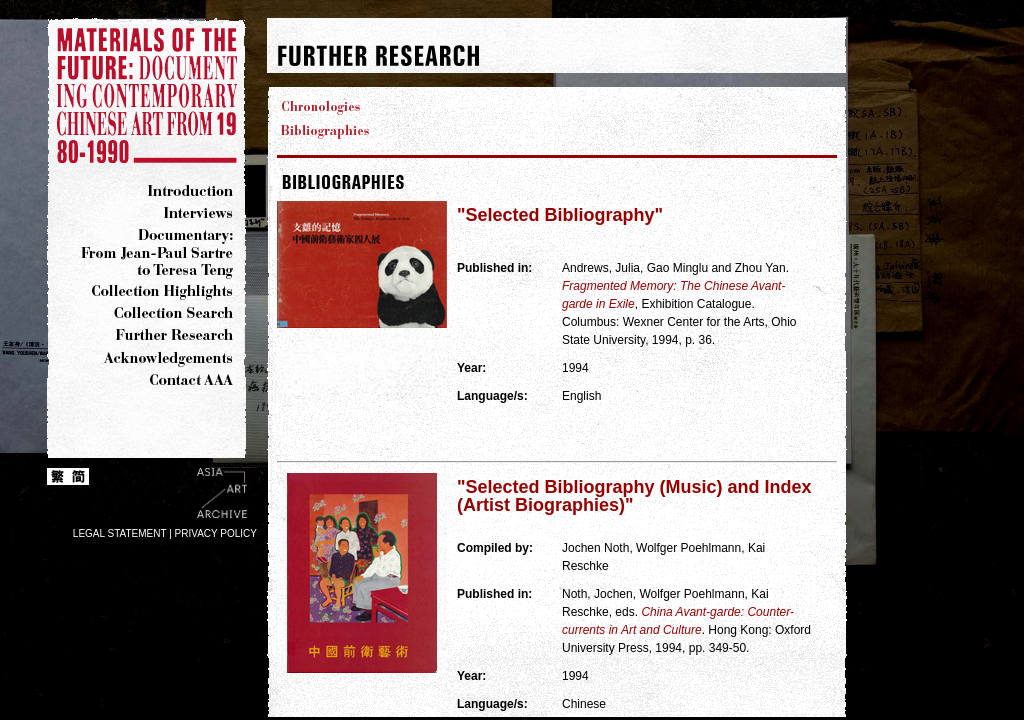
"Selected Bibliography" (560, 215)
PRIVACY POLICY (216, 533)
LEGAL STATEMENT (120, 533)
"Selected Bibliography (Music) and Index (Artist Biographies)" (634, 496)
